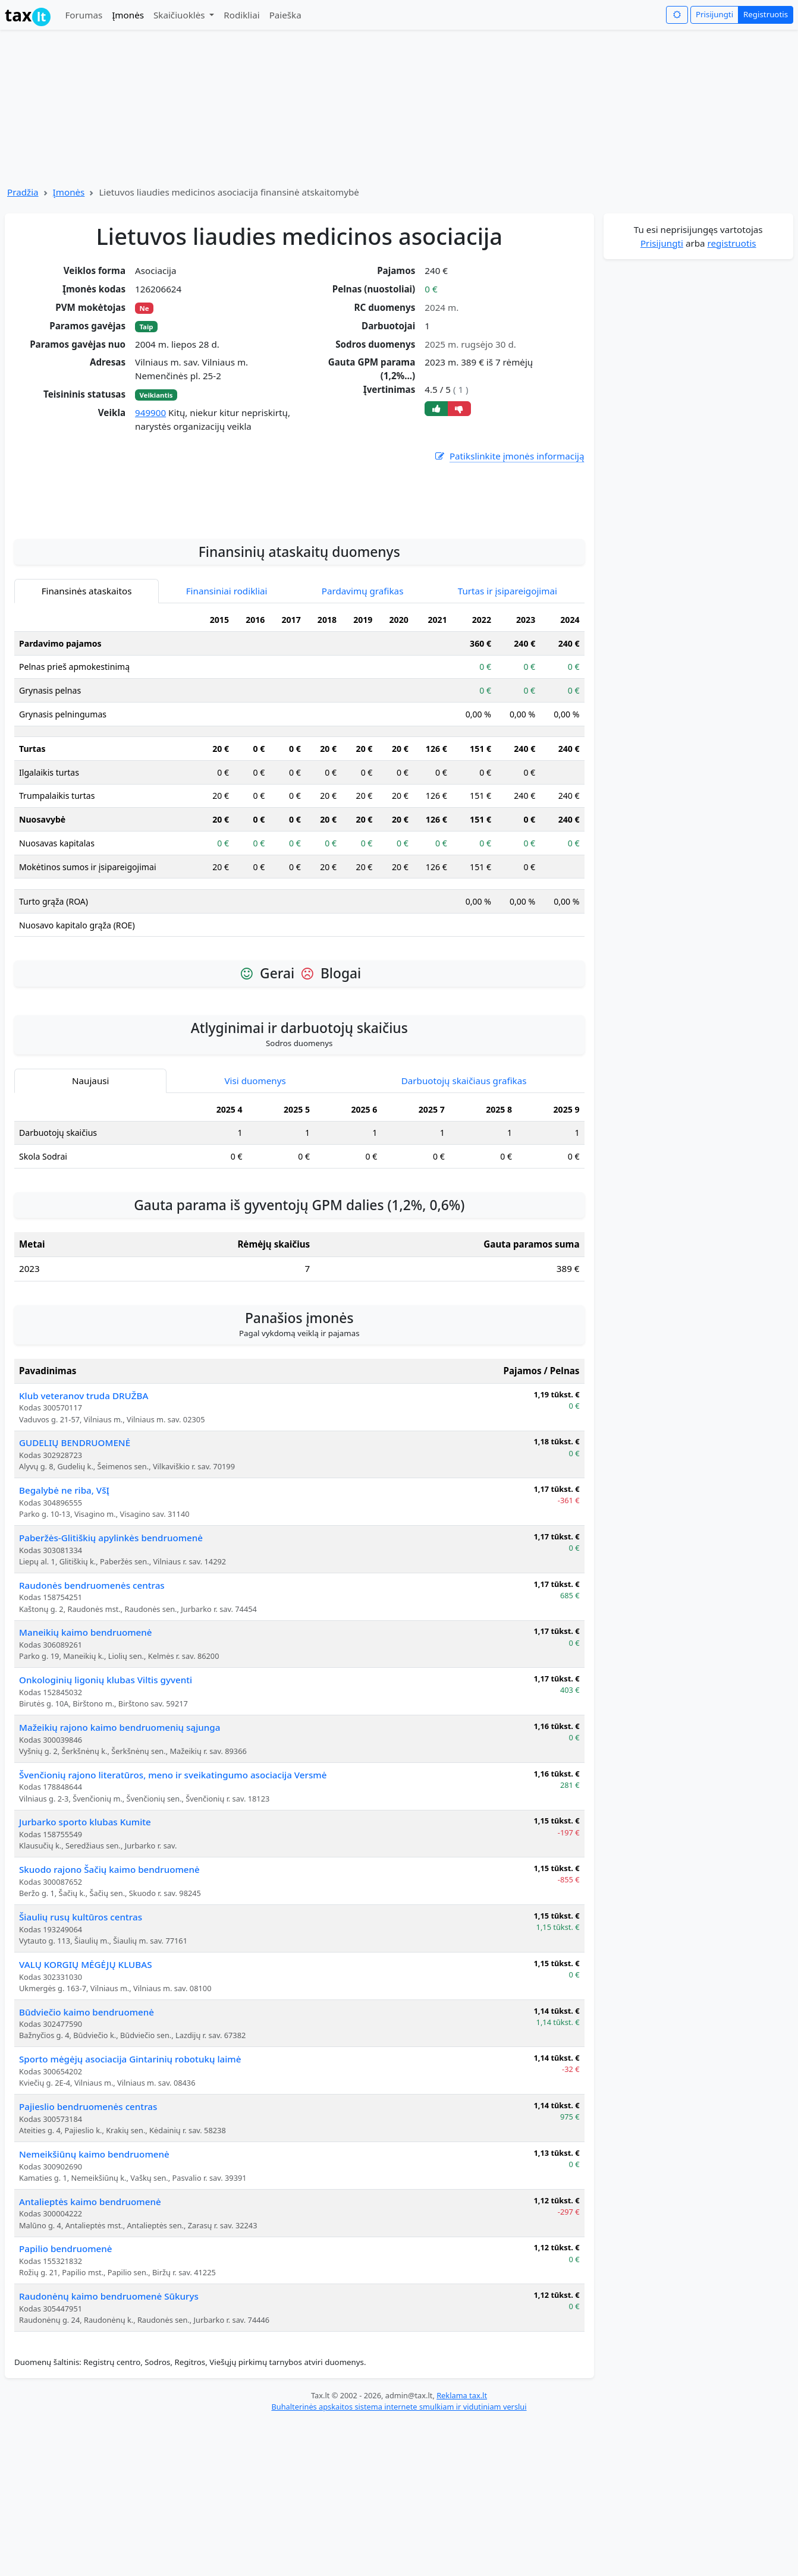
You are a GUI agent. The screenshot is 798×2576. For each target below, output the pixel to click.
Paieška (285, 15)
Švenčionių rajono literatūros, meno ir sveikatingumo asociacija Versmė (172, 1929)
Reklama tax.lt (461, 2549)
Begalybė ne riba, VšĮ (64, 1644)
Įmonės (128, 15)
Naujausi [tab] (90, 1234)
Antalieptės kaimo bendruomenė (90, 2355)
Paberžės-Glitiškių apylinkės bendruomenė (111, 1692)
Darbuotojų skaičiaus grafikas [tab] (464, 1234)
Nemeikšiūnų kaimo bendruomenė (94, 2308)
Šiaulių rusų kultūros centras (80, 2071)
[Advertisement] (299, 648)
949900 (150, 412)
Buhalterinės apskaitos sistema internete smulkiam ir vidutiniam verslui (398, 2560)
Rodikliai (241, 15)
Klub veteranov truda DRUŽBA (83, 1549)
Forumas (83, 15)
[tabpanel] (299, 931)
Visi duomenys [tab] (254, 1234)
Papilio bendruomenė (65, 2402)
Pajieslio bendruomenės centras (88, 2260)
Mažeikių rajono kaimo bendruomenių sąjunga (119, 1881)
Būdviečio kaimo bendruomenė (86, 2166)
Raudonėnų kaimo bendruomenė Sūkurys (109, 2450)
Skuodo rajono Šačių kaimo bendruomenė (109, 2023)
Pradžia (23, 192)
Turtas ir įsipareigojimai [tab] (507, 745)
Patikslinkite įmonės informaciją (509, 456)
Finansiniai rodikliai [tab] (227, 745)
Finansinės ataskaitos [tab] (87, 745)
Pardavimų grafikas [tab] (363, 745)
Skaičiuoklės (180, 15)
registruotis (732, 243)
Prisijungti (714, 14)
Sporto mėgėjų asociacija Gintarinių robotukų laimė (130, 2213)
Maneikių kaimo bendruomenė (85, 1786)
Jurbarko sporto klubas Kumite (85, 1976)
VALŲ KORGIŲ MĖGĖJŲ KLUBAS (85, 2118)
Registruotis (765, 14)
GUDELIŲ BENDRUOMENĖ (74, 1596)
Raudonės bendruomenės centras (92, 1739)
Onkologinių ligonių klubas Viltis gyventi (105, 1834)
